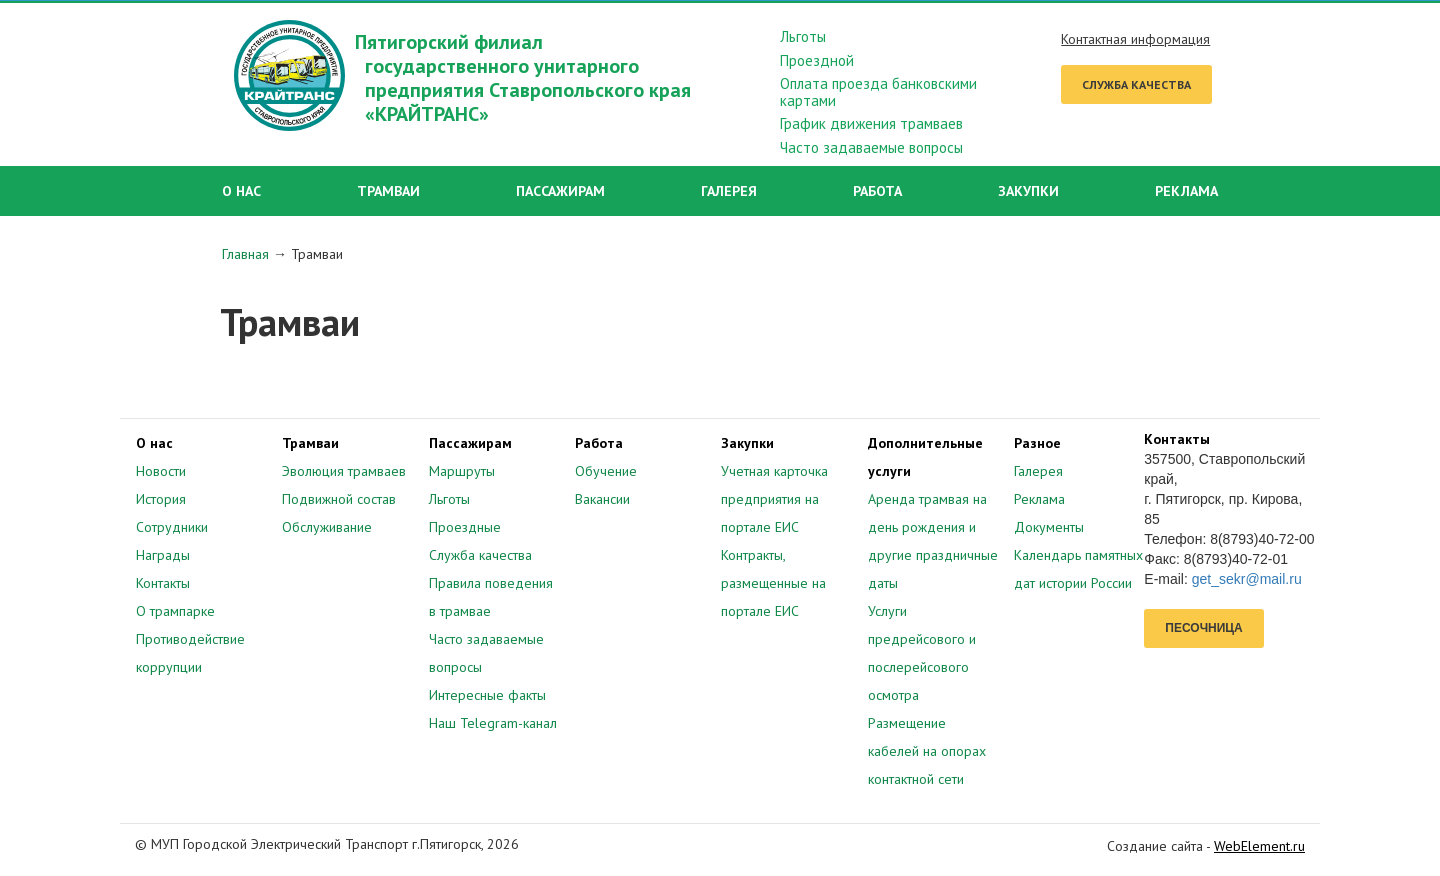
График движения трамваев (871, 124)
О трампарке (175, 611)
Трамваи (388, 191)
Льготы (803, 37)
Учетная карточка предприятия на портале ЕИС (774, 499)
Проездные (465, 527)
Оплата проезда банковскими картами (878, 92)
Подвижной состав (339, 499)
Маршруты (462, 471)
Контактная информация (1135, 39)
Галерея (729, 191)
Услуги (887, 611)
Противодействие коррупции (190, 653)
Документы (1049, 527)
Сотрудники (172, 527)
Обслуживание (327, 527)
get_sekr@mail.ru (1247, 579)
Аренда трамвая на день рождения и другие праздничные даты (933, 541)
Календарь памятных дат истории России (1078, 569)
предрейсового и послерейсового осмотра (922, 667)
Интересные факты (487, 695)
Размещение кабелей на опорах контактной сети (927, 751)
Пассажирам (560, 191)
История (161, 499)
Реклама (1186, 191)
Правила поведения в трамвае (491, 597)
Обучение (606, 471)
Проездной (817, 61)
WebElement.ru (1259, 846)
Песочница (1203, 628)
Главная (245, 254)
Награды (163, 555)
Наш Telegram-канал (493, 723)
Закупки (1028, 191)
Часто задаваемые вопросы (871, 148)
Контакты (163, 583)
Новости (161, 471)
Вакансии (602, 499)
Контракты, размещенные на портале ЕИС (773, 583)
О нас (241, 191)
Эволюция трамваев (344, 471)
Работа (877, 191)
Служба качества (1136, 84)
